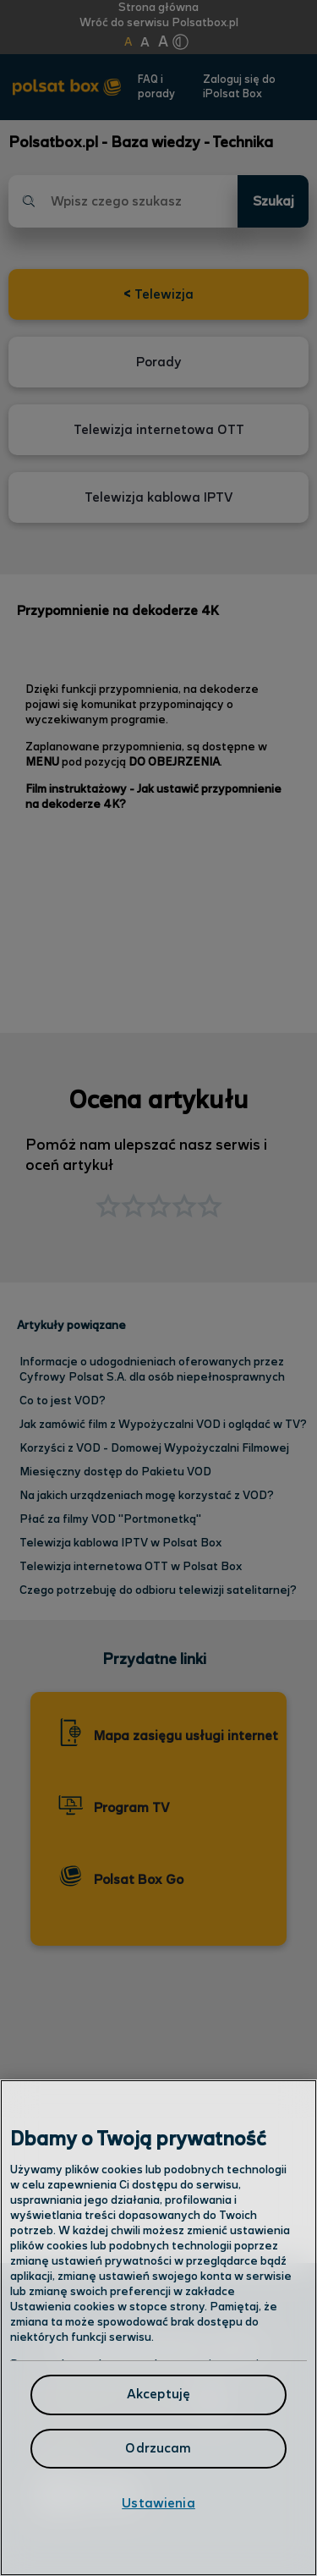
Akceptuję (158, 2394)
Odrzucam (158, 2449)
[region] (158, 2327)
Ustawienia (158, 2504)
